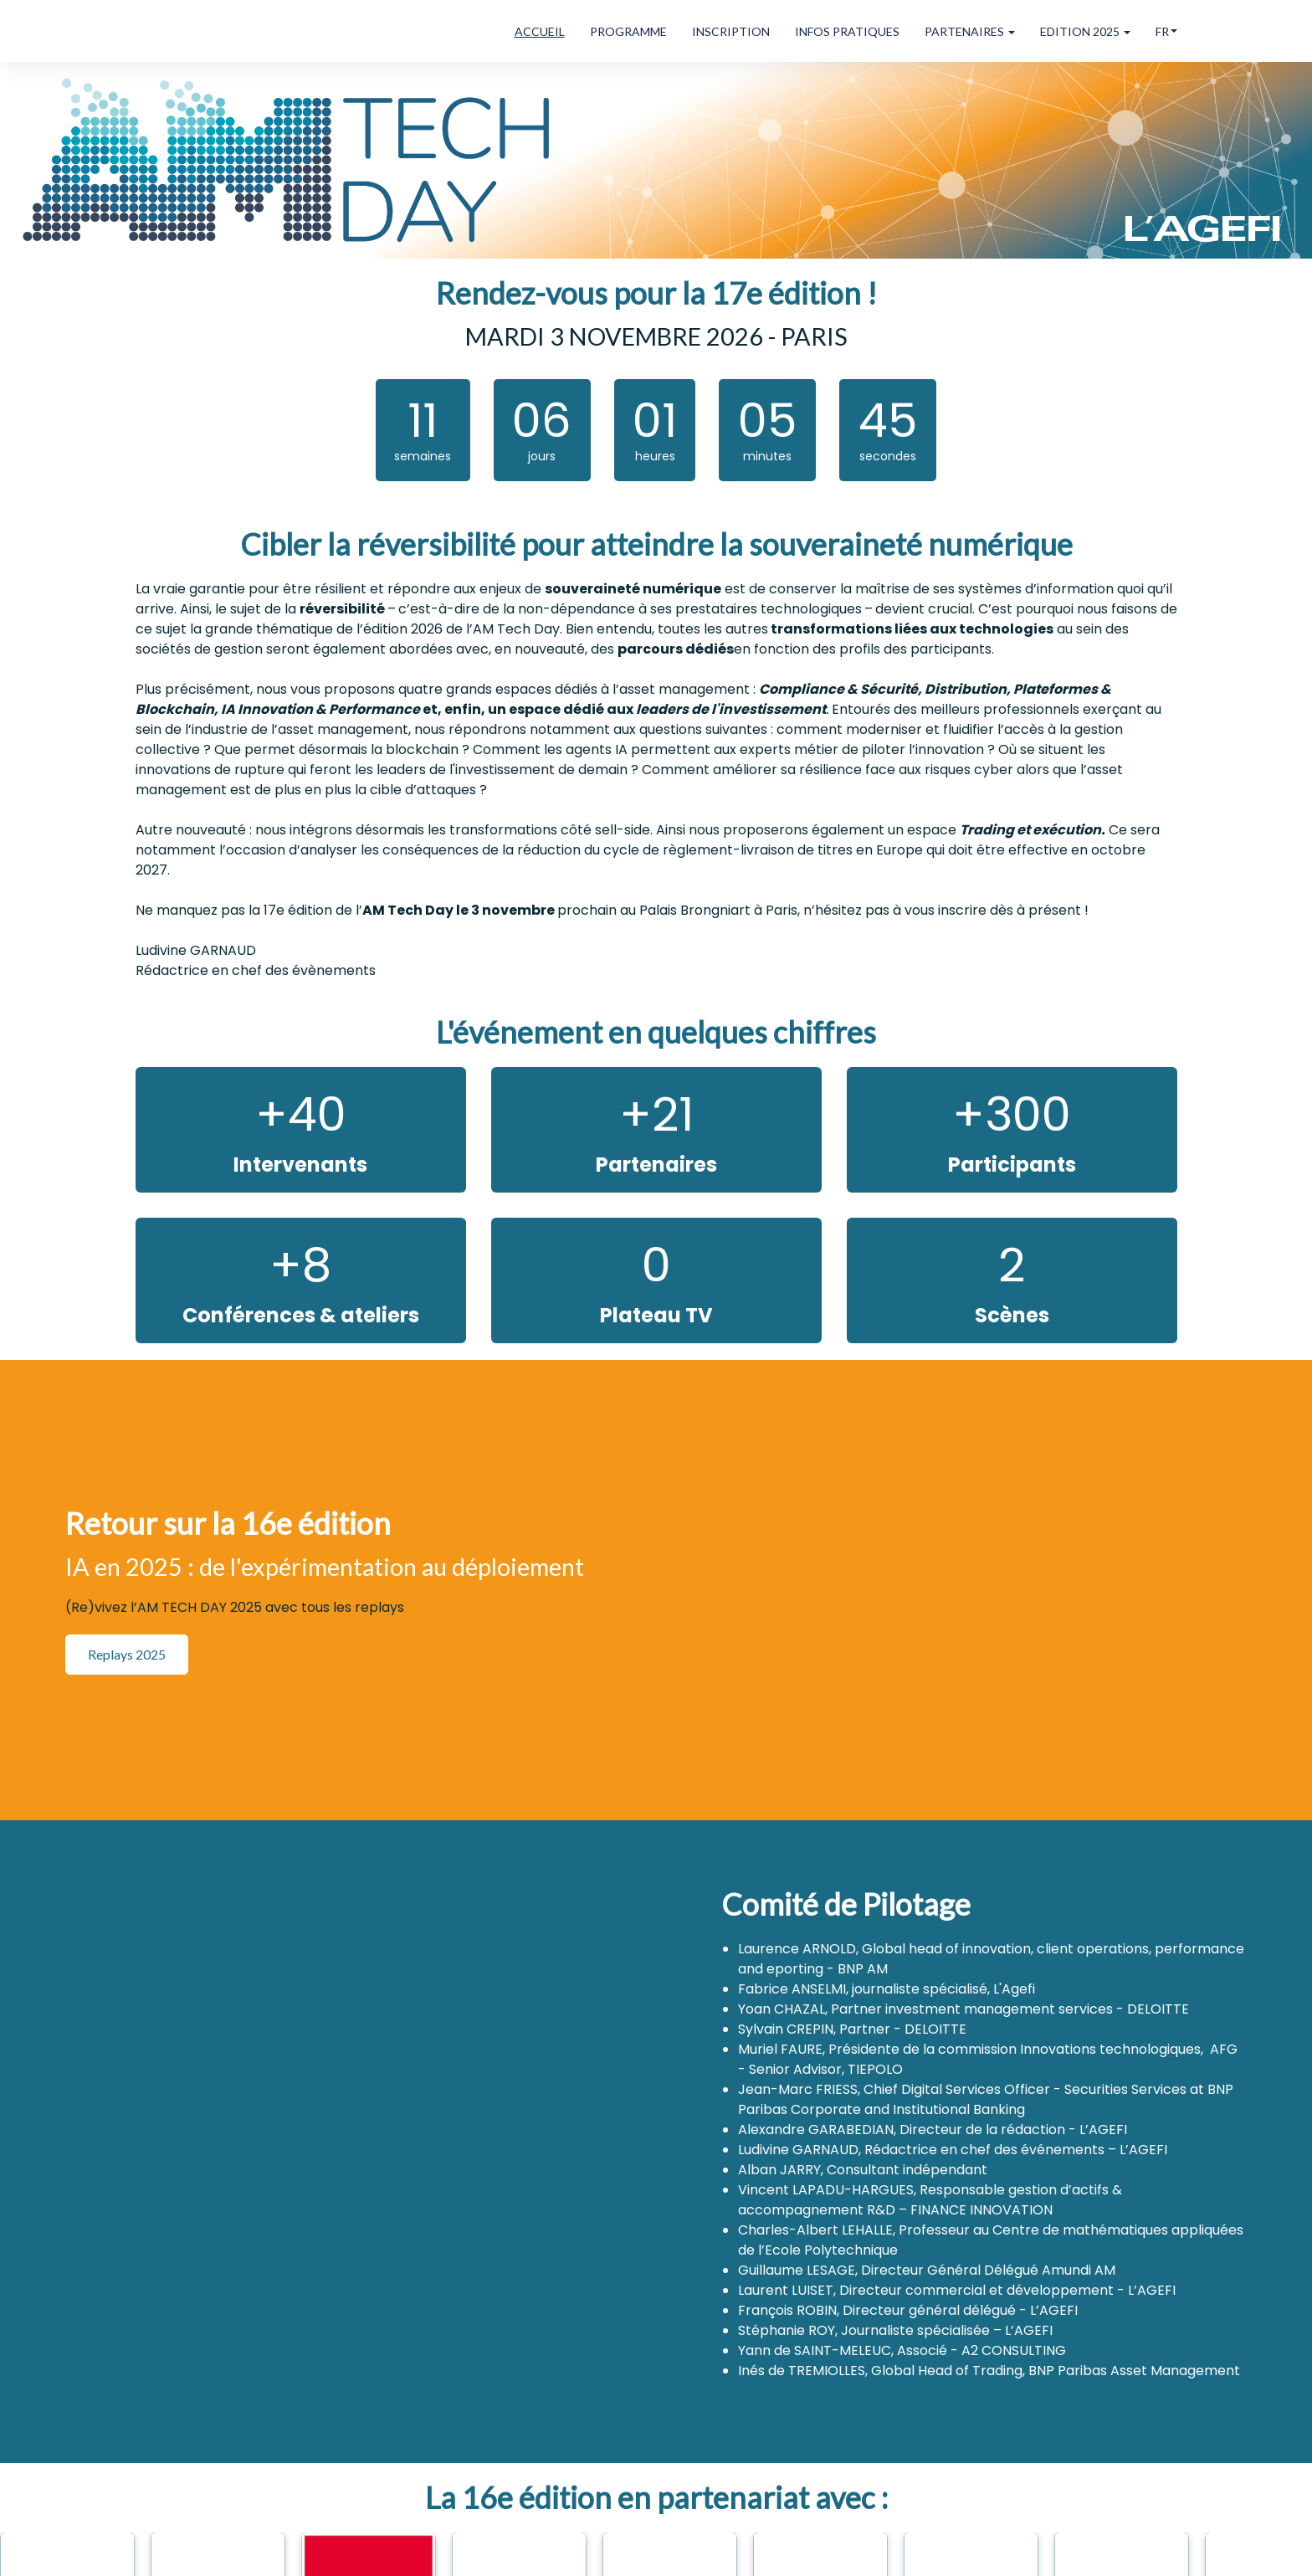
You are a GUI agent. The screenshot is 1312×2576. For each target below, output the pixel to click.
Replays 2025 (127, 1654)
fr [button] (1166, 31)
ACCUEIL (540, 31)
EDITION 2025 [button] (1085, 31)
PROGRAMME (628, 31)
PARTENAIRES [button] (970, 31)
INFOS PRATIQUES (847, 31)
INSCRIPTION (731, 31)
